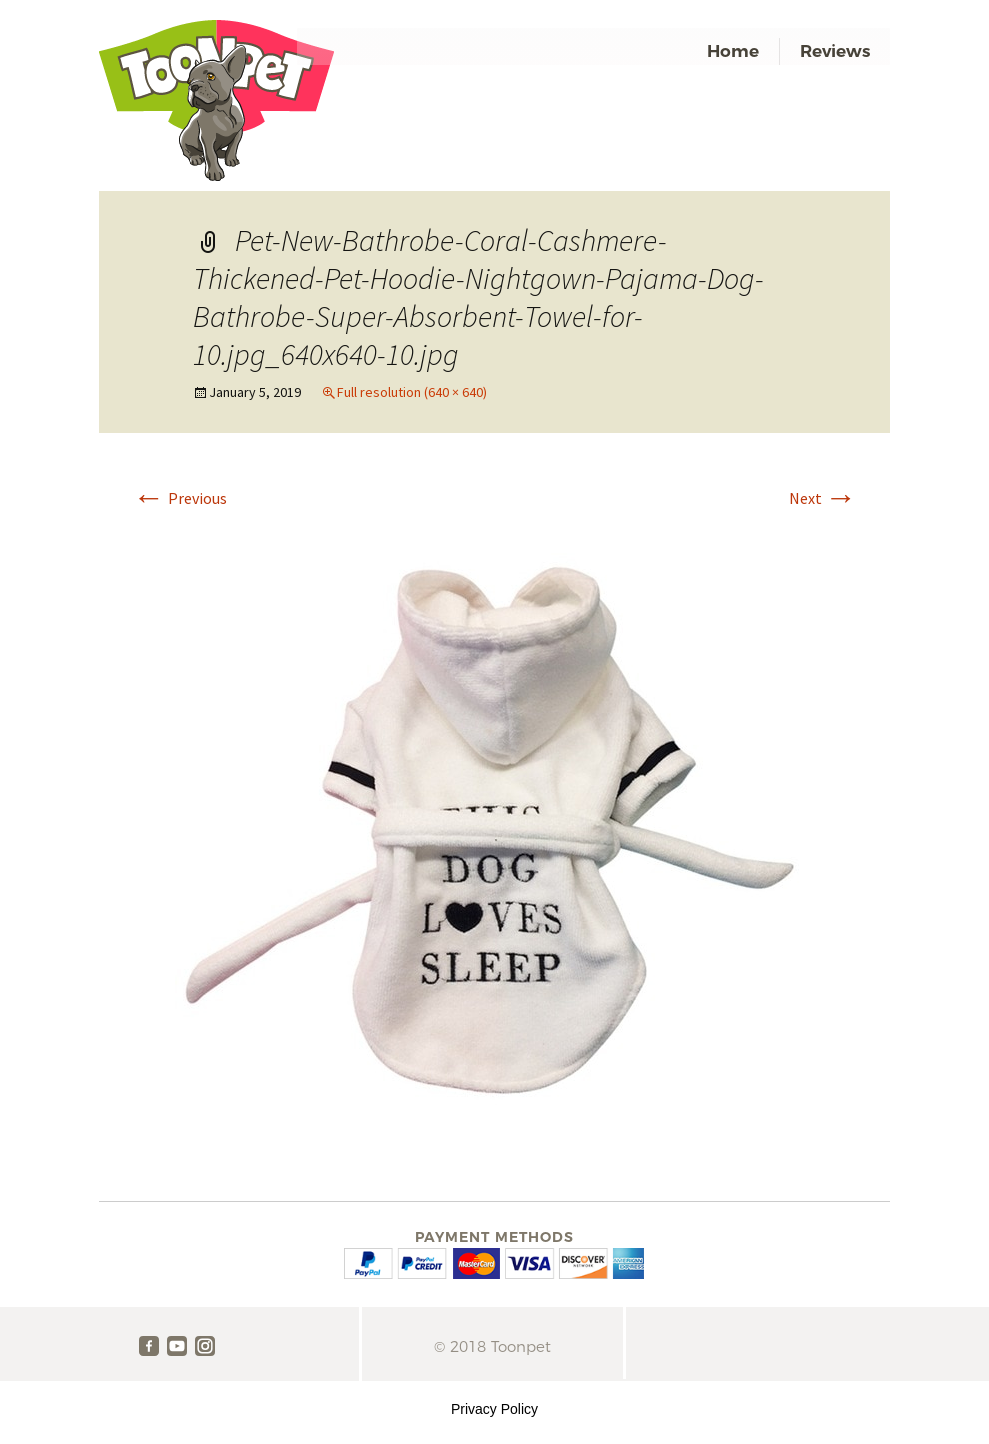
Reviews (835, 51)
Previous (180, 498)
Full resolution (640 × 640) (412, 392)
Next (823, 498)
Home (733, 51)
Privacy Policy (494, 1409)
